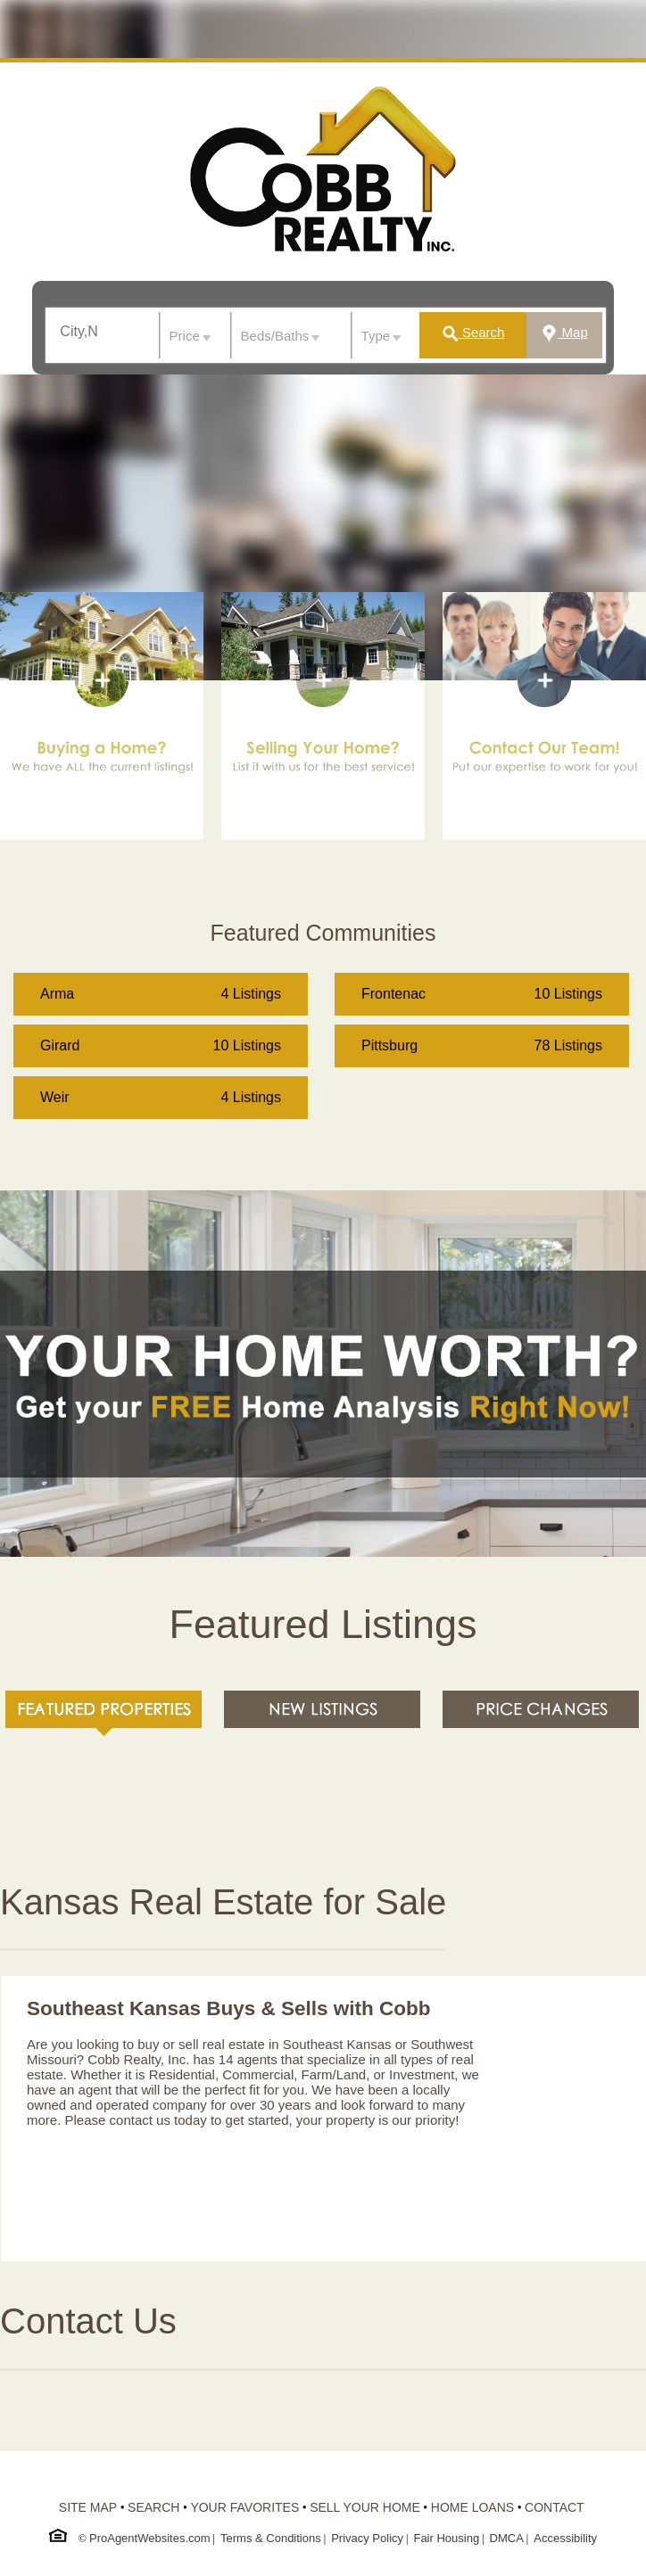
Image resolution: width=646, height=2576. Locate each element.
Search (473, 332)
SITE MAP (88, 2507)
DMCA (507, 2538)
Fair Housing (446, 2538)
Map (563, 332)
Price (185, 335)
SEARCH (153, 2507)
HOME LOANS (472, 2507)
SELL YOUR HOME (365, 2507)
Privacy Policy (367, 2538)
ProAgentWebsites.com (150, 2538)
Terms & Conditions (270, 2538)
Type (376, 335)
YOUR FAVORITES (244, 2507)
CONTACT (554, 2507)
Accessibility (565, 2538)
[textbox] (85, 332)
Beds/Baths (275, 335)
